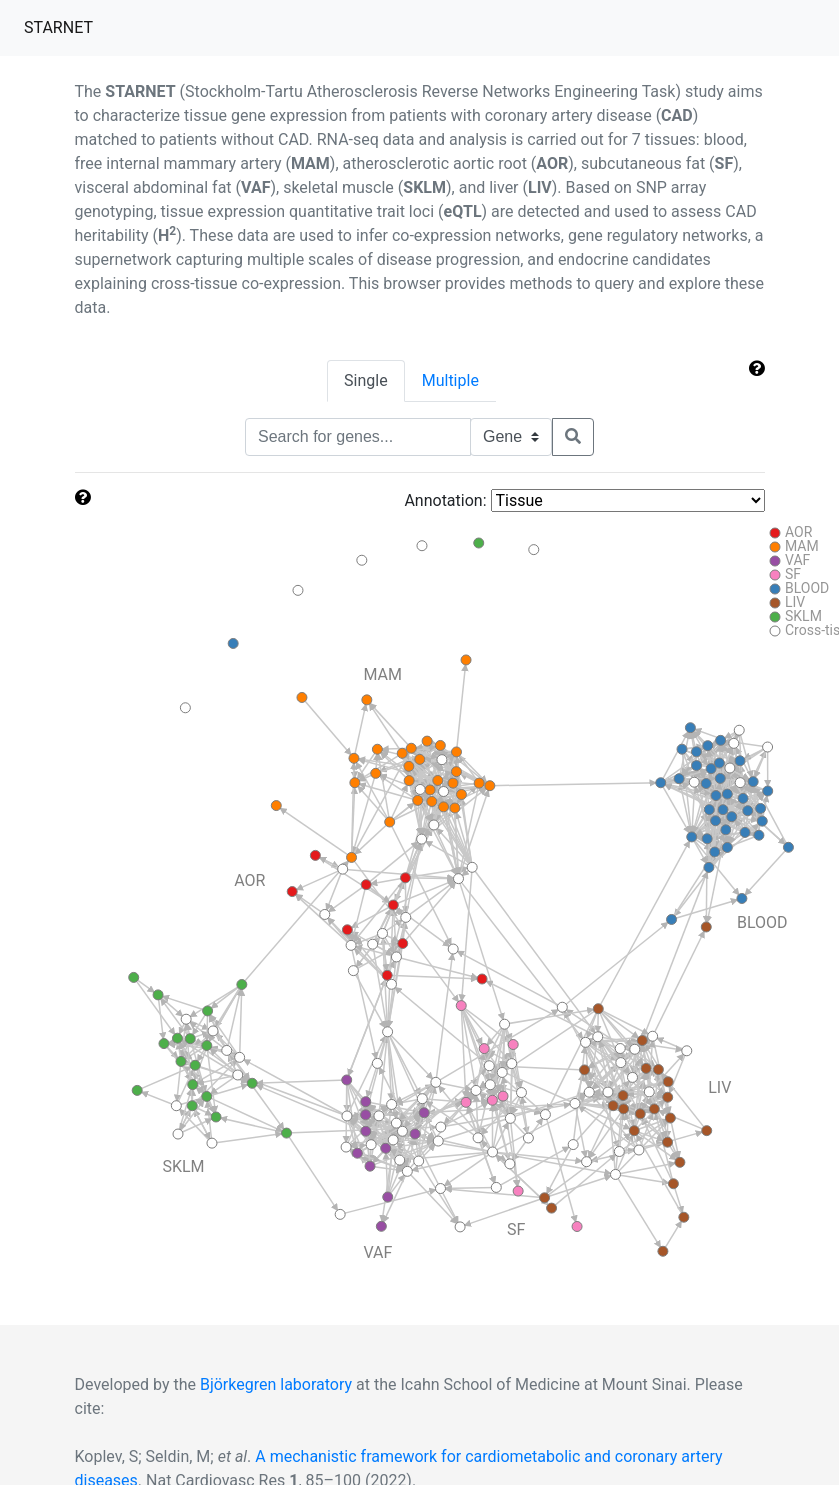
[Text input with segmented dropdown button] (358, 437)
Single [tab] (366, 380)
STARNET (62, 26)
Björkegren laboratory (276, 1384)
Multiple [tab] (450, 380)
